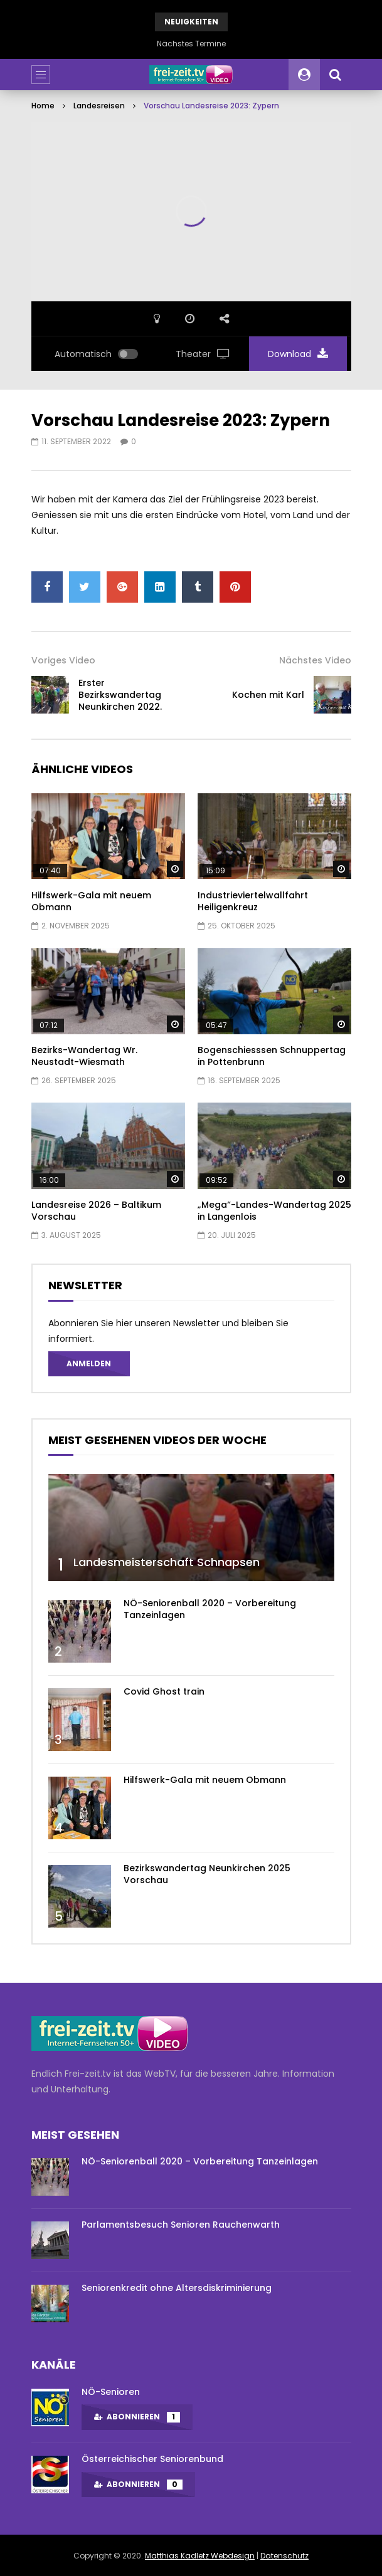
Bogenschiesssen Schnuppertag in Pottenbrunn (272, 1056)
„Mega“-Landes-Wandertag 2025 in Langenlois (274, 1210)
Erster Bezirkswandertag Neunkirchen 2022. (120, 695)
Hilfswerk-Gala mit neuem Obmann (91, 901)
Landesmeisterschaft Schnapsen (166, 1562)
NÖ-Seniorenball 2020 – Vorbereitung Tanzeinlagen (210, 1609)
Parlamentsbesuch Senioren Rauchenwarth (181, 2224)
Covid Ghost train (164, 1691)
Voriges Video (63, 660)
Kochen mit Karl (268, 694)
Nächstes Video (315, 660)
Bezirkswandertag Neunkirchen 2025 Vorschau (207, 1874)
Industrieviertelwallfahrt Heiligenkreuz (253, 901)
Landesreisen (99, 105)
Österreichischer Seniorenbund (152, 2459)
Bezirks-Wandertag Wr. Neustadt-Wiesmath (84, 1056)
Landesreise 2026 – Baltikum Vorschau (96, 1210)
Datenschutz (284, 2555)
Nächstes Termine (191, 43)
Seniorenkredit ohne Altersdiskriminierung (177, 2288)
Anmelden (88, 1363)
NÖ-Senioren (111, 2392)
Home (43, 105)
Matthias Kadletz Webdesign (200, 2555)
